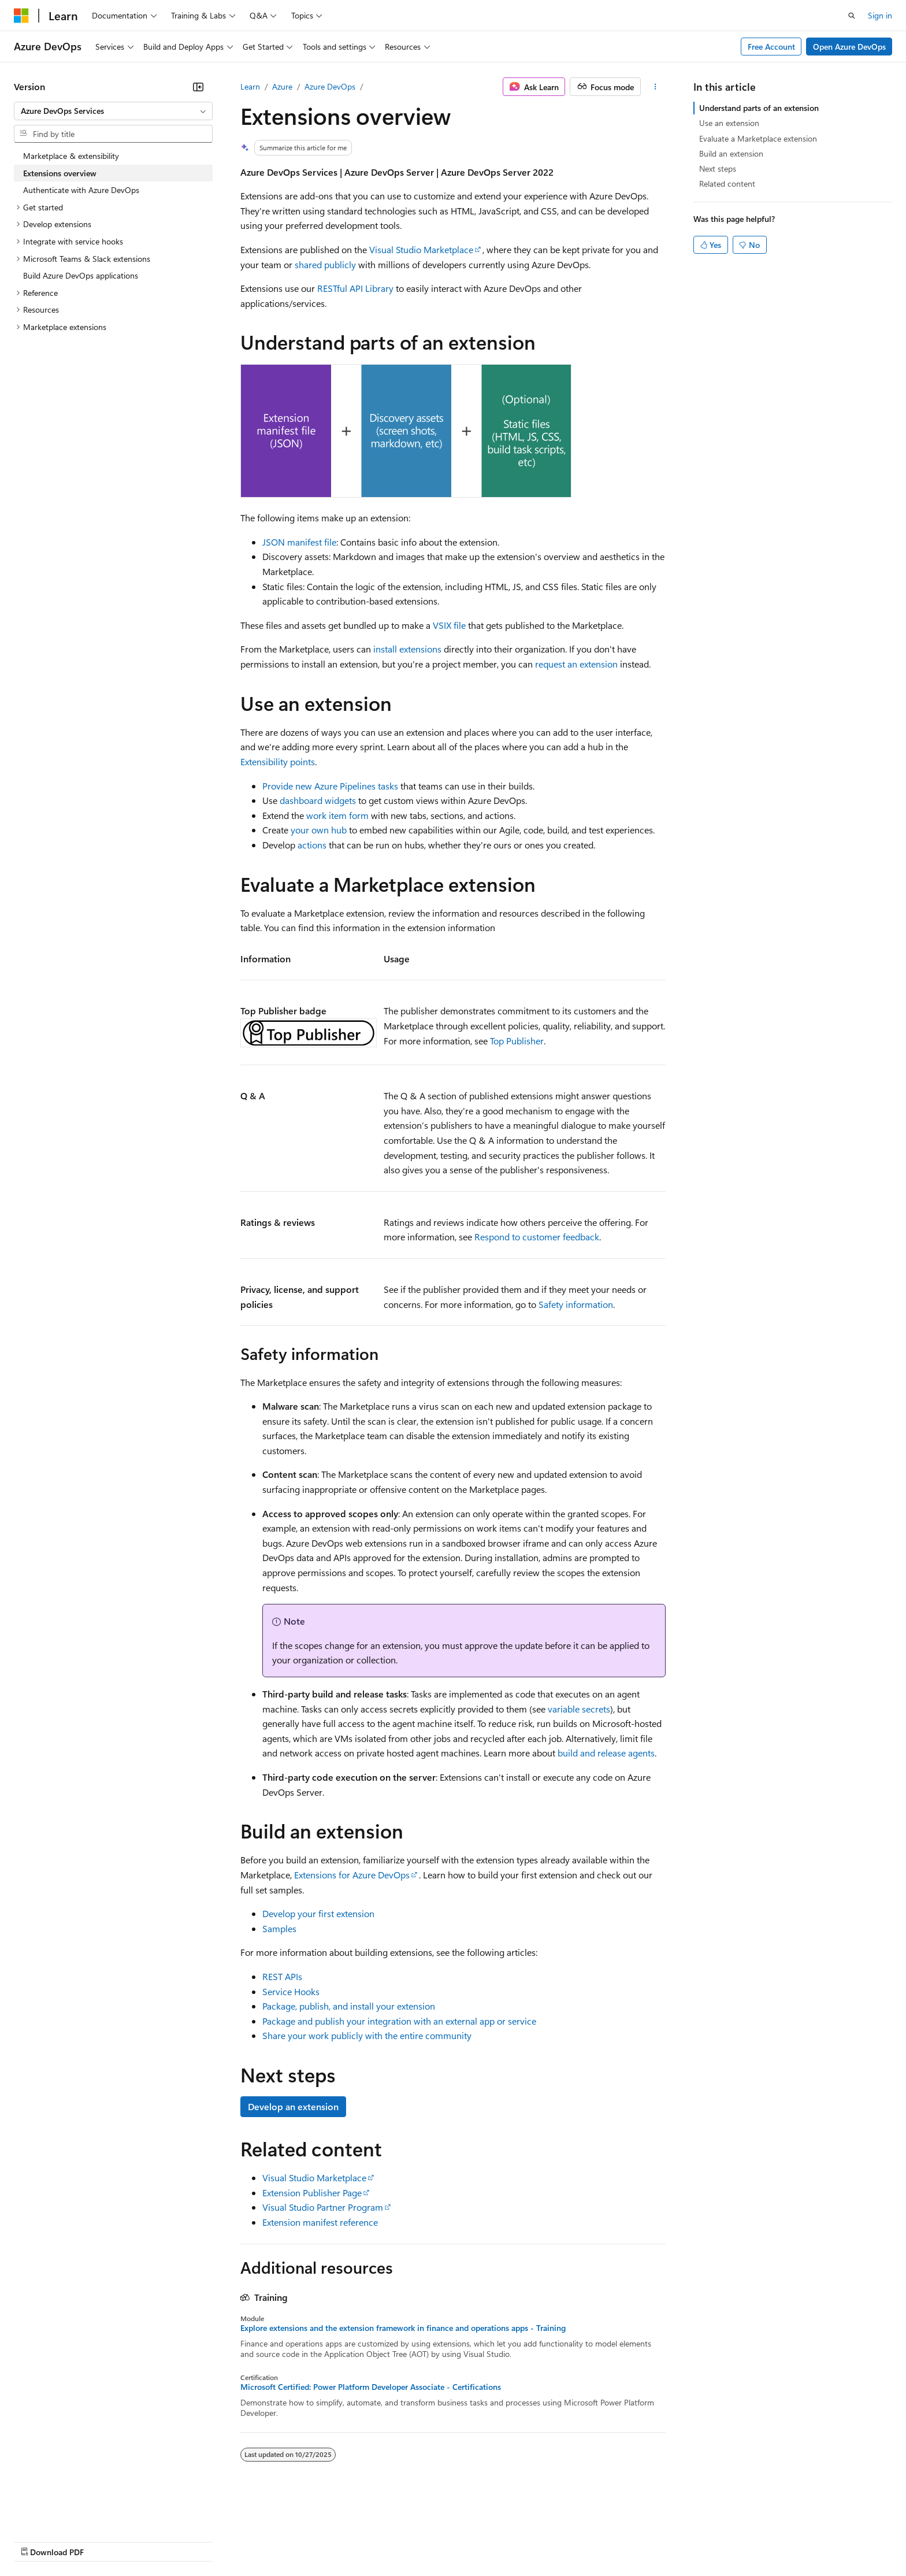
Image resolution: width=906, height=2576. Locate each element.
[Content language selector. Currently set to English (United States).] (67, 2513)
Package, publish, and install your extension (348, 2006)
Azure (282, 86)
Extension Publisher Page (312, 2192)
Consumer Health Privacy (332, 2540)
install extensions (407, 649)
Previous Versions (105, 2540)
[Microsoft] (21, 15)
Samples (279, 1928)
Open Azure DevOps (849, 46)
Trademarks (479, 2540)
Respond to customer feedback (536, 1236)
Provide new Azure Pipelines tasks (330, 786)
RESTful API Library (355, 288)
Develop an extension (293, 2106)
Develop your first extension (318, 1913)
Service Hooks (291, 1991)
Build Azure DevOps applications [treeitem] (80, 275)
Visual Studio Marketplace (421, 249)
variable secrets (579, 1709)
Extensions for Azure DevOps (352, 1875)
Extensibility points (277, 761)
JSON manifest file (299, 542)
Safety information (576, 1304)
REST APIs (282, 1976)
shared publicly (325, 264)
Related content (727, 183)
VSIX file (449, 625)
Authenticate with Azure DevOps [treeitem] (81, 189)
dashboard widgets (318, 800)
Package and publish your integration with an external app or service (399, 2021)
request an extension (576, 664)
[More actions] (655, 86)
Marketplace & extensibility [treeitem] (71, 155)
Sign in (880, 15)
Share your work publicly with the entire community (366, 2035)
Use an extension (729, 122)
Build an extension (731, 153)
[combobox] (113, 111)
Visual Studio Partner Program (322, 2207)
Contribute (207, 2540)
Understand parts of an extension (759, 107)
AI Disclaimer (37, 2540)
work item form (337, 815)
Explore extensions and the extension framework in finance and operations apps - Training (403, 2328)
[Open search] (851, 15)
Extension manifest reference (320, 2222)
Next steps (717, 168)
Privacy (252, 2540)
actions (312, 845)
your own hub (319, 830)
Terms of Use (422, 2540)
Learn (250, 86)
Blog (157, 2540)
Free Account (771, 46)
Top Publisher (517, 1041)
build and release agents (606, 1753)
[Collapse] (198, 86)
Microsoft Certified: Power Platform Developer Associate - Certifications (370, 2387)
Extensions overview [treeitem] (59, 173)
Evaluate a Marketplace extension (758, 138)
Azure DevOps (330, 86)
